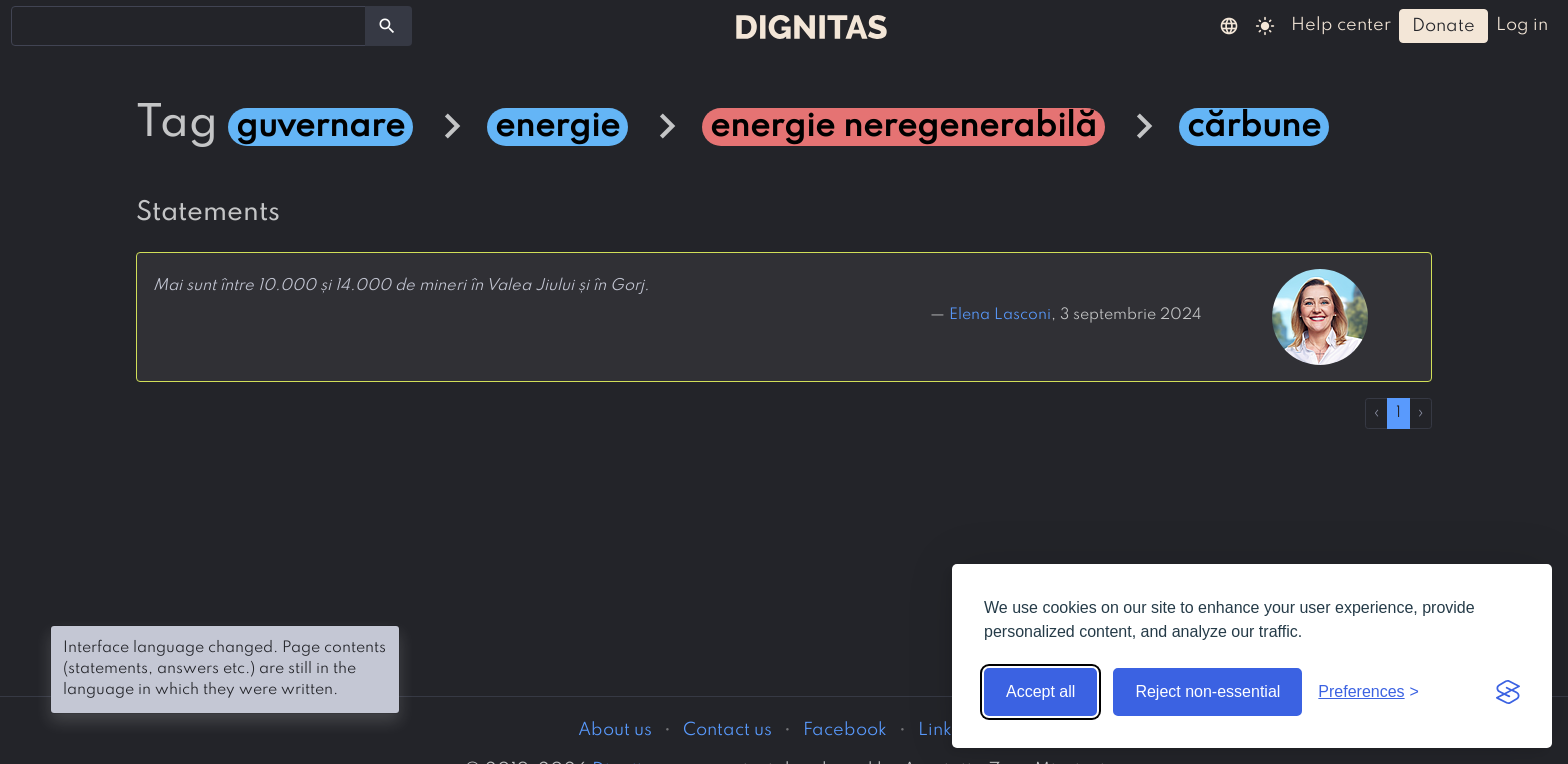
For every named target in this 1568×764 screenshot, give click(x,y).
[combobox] (188, 26)
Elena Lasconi (1000, 315)
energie (557, 127)
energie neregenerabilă (903, 127)
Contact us (727, 730)
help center (1341, 25)
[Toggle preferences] (1368, 692)
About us (615, 730)
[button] (1229, 25)
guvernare (320, 127)
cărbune (1254, 127)
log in (1522, 25)
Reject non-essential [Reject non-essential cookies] (1207, 691)
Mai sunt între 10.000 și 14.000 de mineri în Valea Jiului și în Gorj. (401, 286)
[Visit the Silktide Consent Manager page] (1508, 692)
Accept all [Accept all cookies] (1040, 691)
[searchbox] (30, 25)
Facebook (845, 730)
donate (1443, 26)
